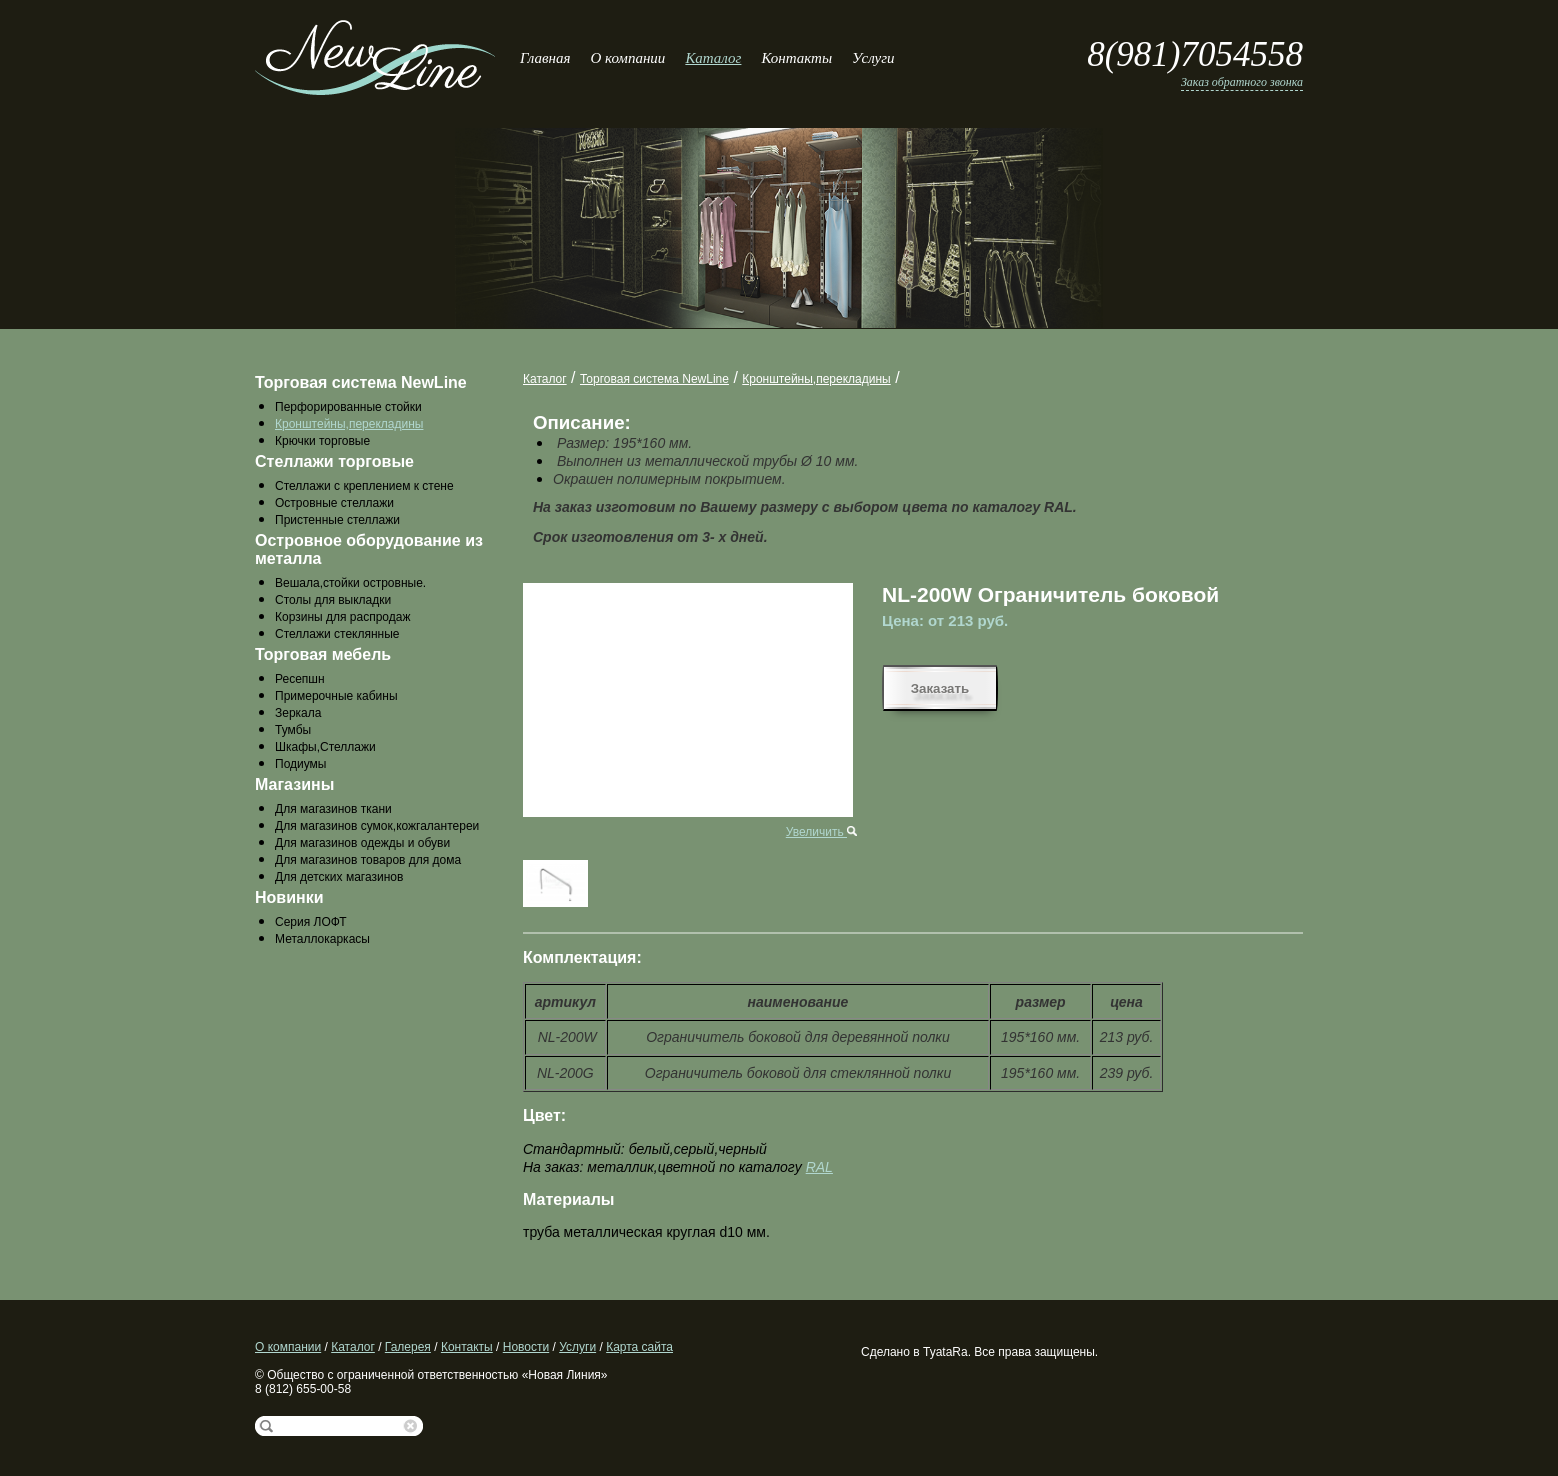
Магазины (294, 784)
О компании (627, 58)
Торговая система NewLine (361, 382)
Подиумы (300, 764)
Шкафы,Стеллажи (325, 747)
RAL (819, 1167)
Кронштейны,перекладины (349, 424)
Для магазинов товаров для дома (368, 860)
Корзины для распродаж (342, 617)
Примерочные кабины (336, 696)
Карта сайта (639, 1347)
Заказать (940, 688)
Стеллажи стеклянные (337, 634)
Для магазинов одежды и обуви (362, 843)
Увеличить (821, 832)
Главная (545, 58)
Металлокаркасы (322, 939)
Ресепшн (300, 679)
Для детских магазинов (339, 877)
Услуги (873, 58)
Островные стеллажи (334, 503)
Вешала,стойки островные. (350, 583)
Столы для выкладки (333, 600)
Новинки (289, 897)
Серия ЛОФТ (311, 922)
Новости (526, 1347)
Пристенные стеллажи (337, 520)
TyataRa (945, 1352)
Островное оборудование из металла (369, 549)
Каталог (713, 58)
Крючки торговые (322, 441)
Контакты (796, 58)
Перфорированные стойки (348, 407)
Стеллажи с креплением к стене (364, 486)
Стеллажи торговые (334, 461)
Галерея (408, 1347)
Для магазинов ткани (333, 809)
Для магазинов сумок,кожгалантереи (377, 826)
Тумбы (293, 730)
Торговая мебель (323, 654)
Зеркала (298, 713)
